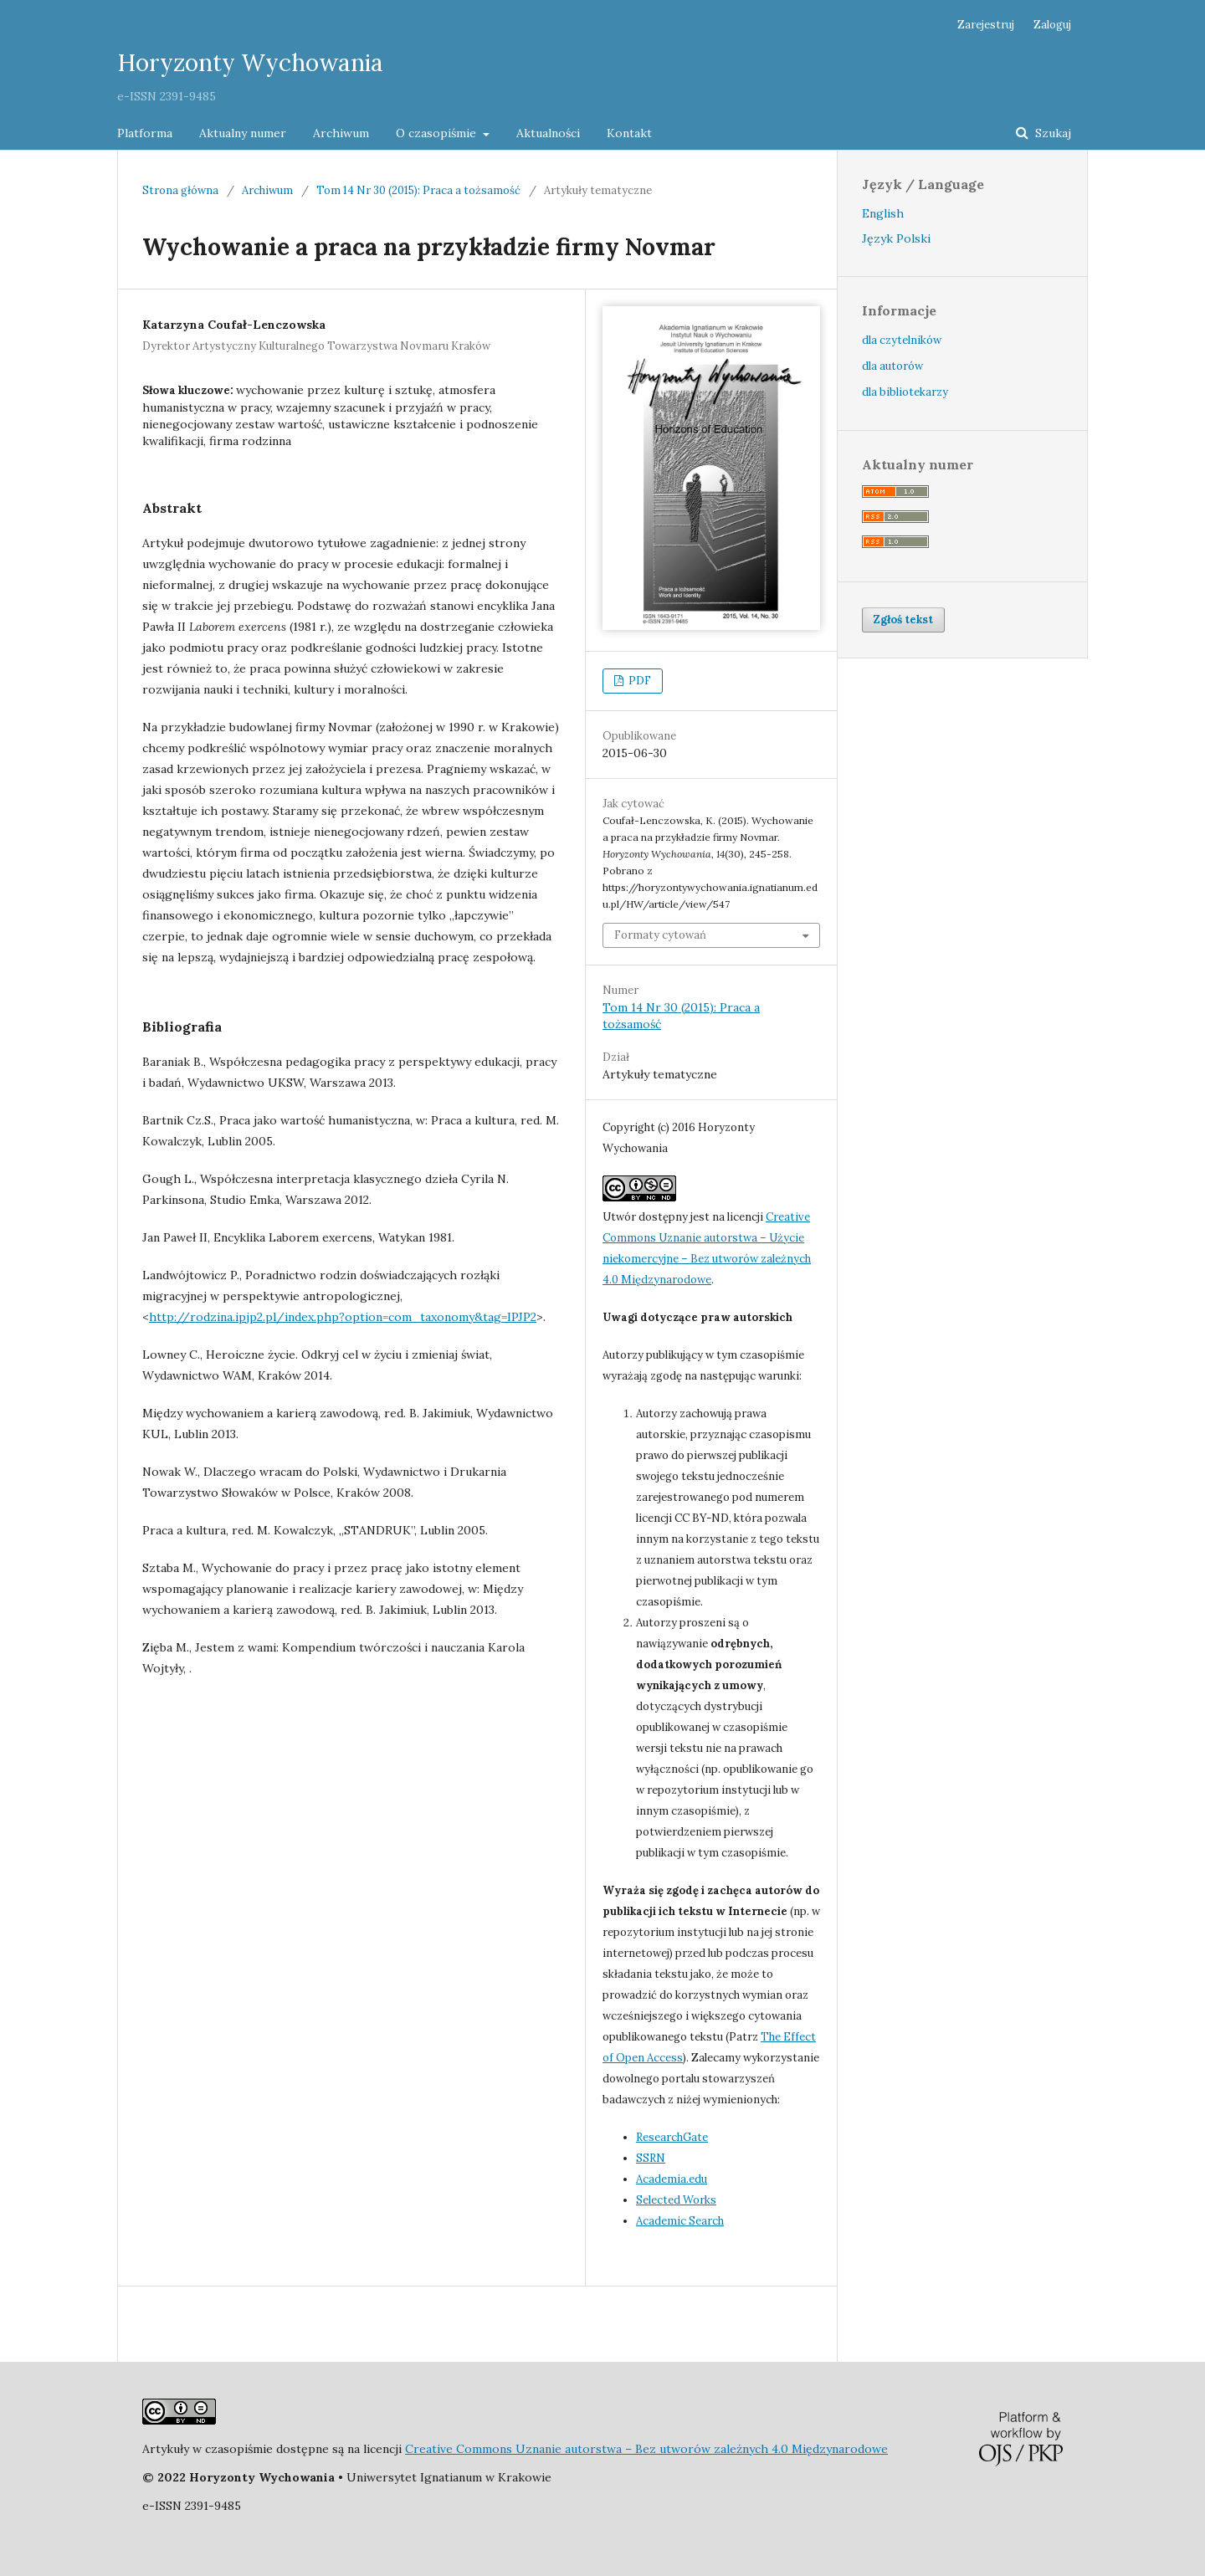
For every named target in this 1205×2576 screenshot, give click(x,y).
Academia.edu (671, 2179)
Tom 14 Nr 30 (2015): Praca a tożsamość (418, 190)
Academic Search (680, 2221)
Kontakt (629, 133)
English (883, 213)
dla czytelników (901, 340)
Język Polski (896, 238)
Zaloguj (1052, 25)
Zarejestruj (985, 25)
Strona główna (180, 190)
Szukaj (1051, 133)
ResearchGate (672, 2137)
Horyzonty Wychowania (250, 63)
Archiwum (341, 133)
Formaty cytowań (660, 935)
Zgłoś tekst (903, 619)
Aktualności (548, 133)
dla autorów (892, 366)
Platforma (144, 133)
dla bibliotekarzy (905, 392)
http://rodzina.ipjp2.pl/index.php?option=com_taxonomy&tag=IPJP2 (342, 1316)
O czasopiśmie (437, 133)
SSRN (650, 2158)
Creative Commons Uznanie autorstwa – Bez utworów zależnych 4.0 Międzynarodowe (646, 2448)
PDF (638, 680)
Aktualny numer (242, 133)
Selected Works (676, 2200)
